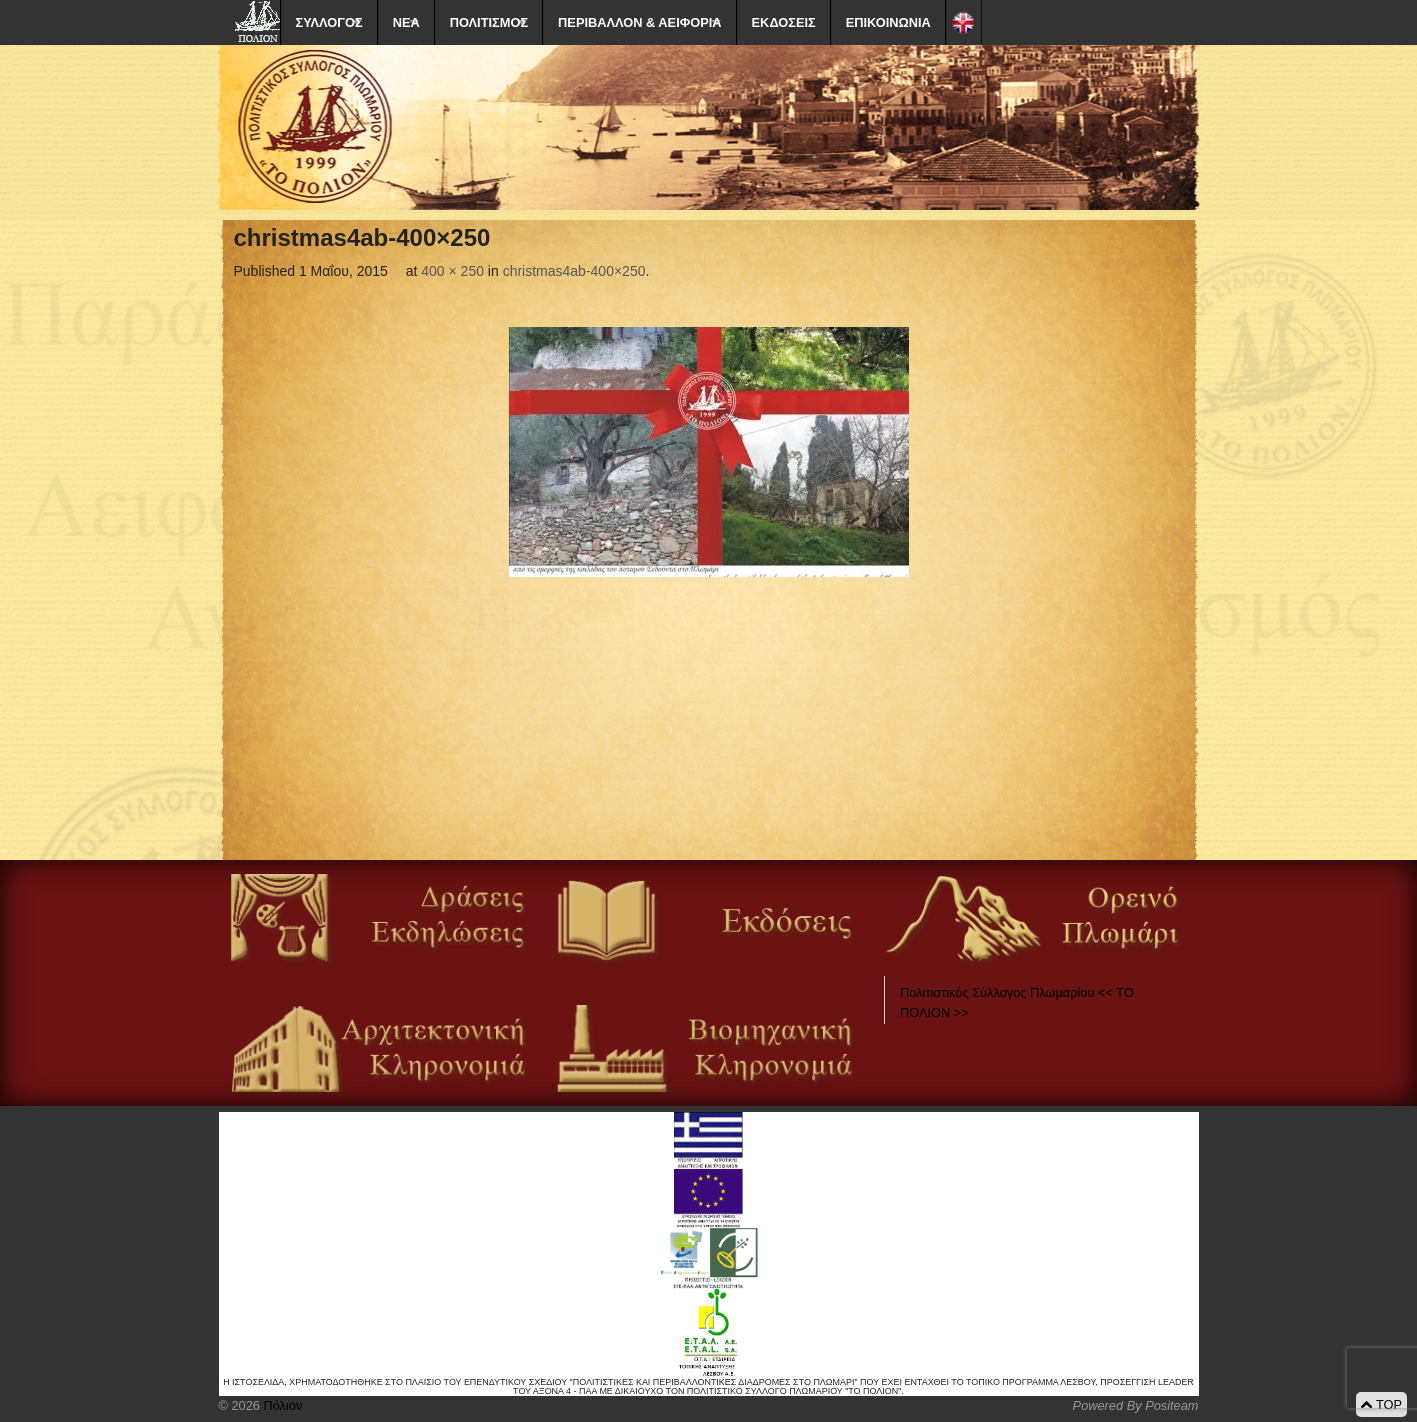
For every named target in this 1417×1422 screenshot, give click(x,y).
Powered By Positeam (1136, 1405)
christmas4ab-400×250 (574, 271)
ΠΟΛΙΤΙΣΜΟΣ (489, 22)
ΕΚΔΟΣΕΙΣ (784, 22)
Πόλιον (281, 1405)
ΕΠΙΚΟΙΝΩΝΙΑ (888, 22)
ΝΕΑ (406, 22)
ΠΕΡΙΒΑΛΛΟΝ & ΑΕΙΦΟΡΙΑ (639, 22)
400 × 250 (452, 271)
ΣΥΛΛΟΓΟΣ (329, 22)
